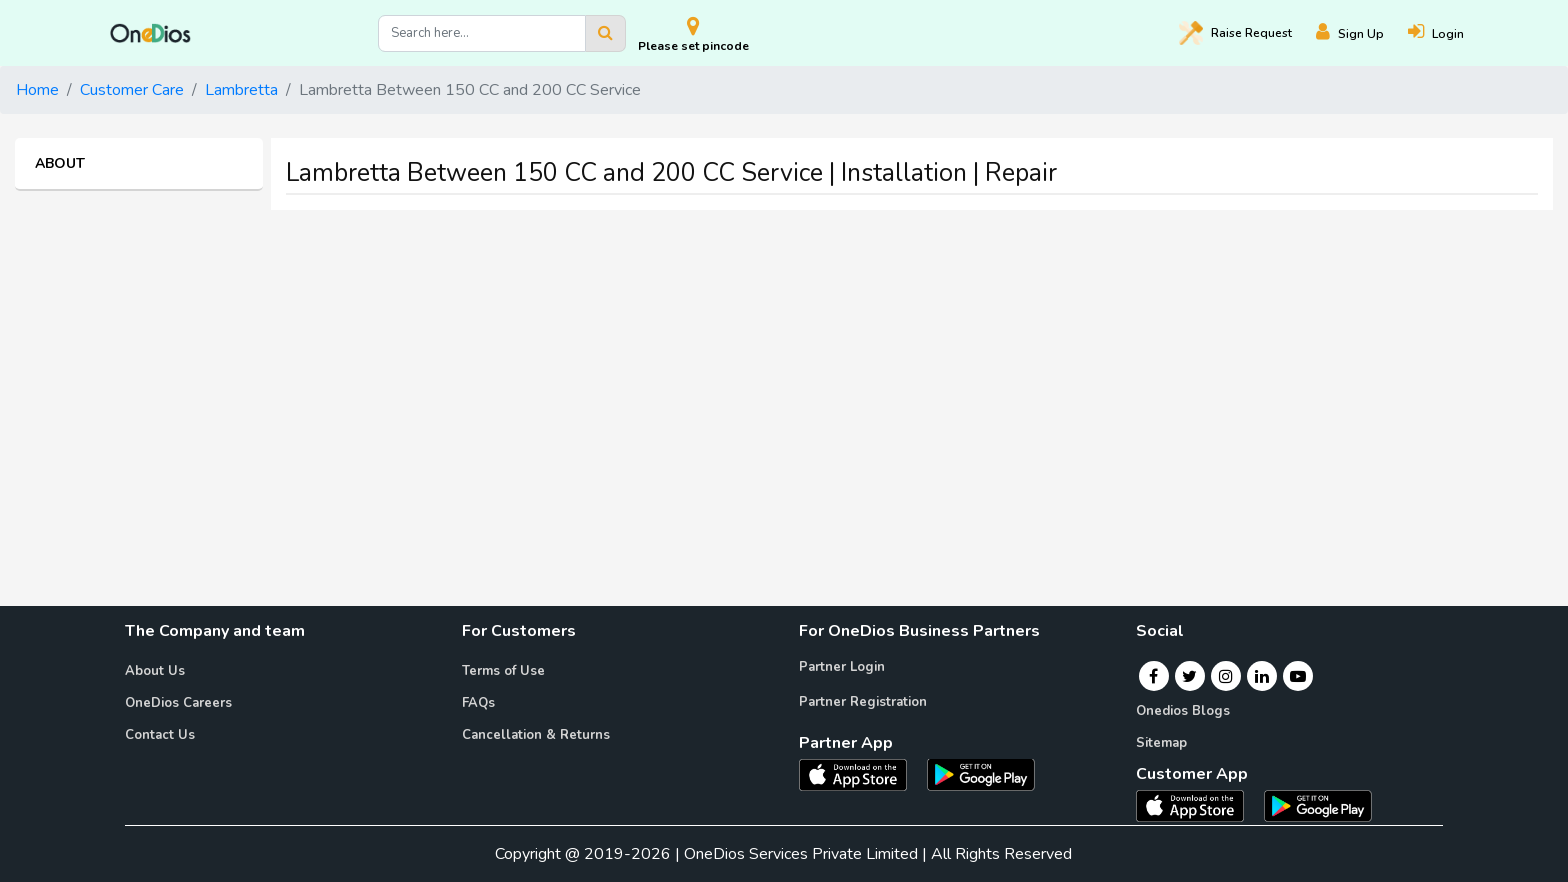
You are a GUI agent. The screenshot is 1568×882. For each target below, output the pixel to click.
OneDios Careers (178, 703)
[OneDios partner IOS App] (861, 773)
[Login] (1448, 33)
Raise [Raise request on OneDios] (1235, 33)
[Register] (1362, 33)
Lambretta (241, 90)
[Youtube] (1298, 676)
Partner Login (842, 667)
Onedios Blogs (1183, 711)
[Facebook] (1153, 676)
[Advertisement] (784, 366)
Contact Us (160, 735)
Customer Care (132, 90)
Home (37, 90)
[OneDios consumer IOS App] (1198, 805)
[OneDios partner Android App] (981, 773)
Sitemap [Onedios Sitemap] (1161, 743)
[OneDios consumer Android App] (1318, 805)
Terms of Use (503, 671)
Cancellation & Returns (536, 735)
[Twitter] (1189, 676)
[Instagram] (1226, 676)
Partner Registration (863, 702)
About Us (155, 671)
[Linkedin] (1262, 676)
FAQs (478, 703)
